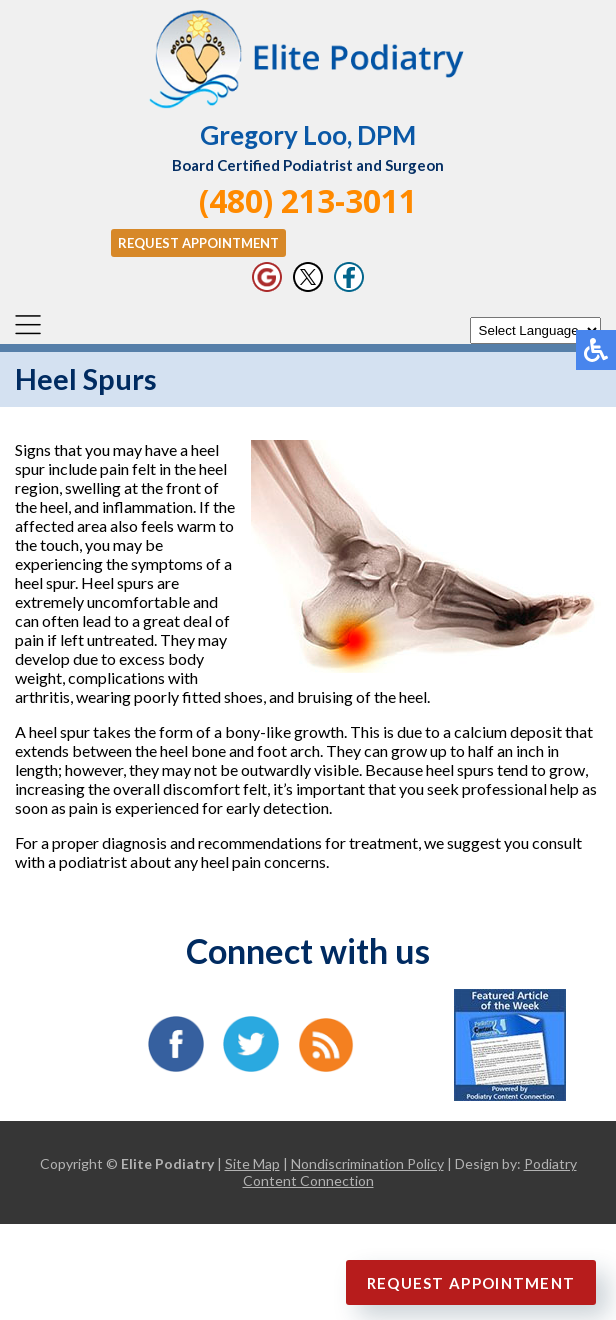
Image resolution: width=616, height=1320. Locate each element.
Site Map (252, 1163)
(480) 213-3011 (308, 200)
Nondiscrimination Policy (367, 1163)
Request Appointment (198, 243)
